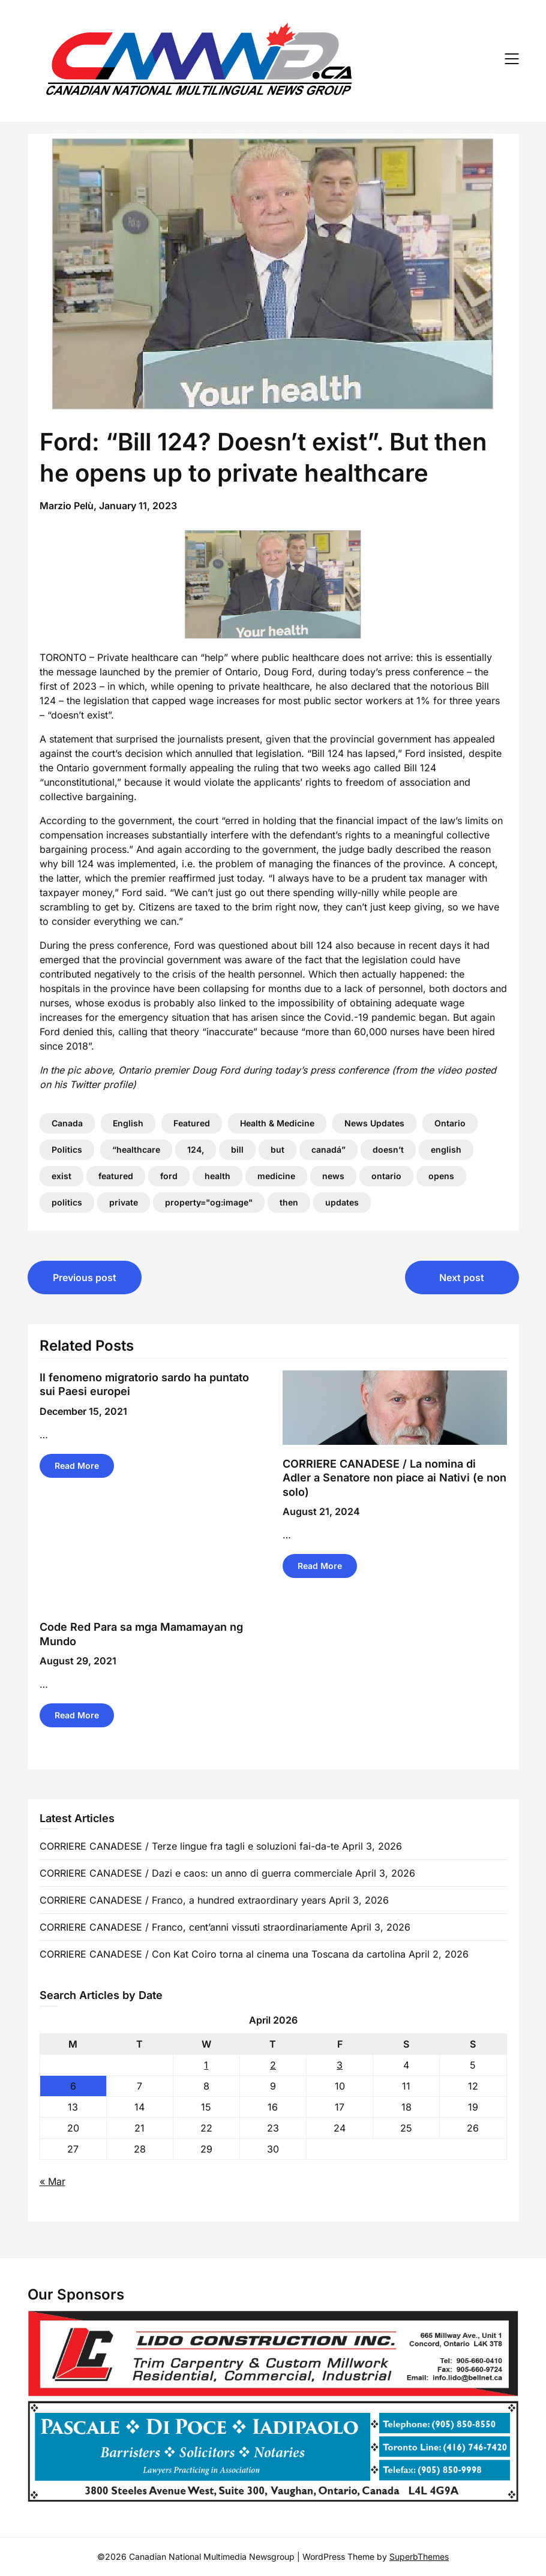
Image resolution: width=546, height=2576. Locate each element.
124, (195, 1149)
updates (342, 1202)
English (128, 1123)
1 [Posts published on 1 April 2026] (206, 2065)
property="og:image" (209, 1202)
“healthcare (136, 1149)
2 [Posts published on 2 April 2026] (273, 2065)
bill (237, 1149)
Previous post (84, 1278)
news (333, 1176)
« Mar (52, 2181)
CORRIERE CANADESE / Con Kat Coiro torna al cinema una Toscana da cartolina (223, 1954)
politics (67, 1202)
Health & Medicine (277, 1123)
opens (441, 1176)
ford (169, 1176)
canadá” (328, 1149)
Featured (191, 1123)
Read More (77, 1465)
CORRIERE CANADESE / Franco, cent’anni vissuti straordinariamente (193, 1927)
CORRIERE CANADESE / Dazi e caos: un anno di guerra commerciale (196, 1873)
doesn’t (388, 1149)
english (446, 1149)
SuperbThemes (419, 2556)
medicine (276, 1176)
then (289, 1202)
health (217, 1176)
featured (115, 1176)
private (123, 1202)
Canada (67, 1123)
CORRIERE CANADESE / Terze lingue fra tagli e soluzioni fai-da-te (189, 1846)
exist (61, 1176)
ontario (386, 1176)
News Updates (374, 1123)
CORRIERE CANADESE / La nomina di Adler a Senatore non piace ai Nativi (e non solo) (394, 1477)
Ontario (450, 1123)
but (277, 1149)
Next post (461, 1278)
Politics (67, 1149)
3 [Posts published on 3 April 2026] (340, 2065)
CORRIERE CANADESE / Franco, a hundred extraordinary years (183, 1900)
